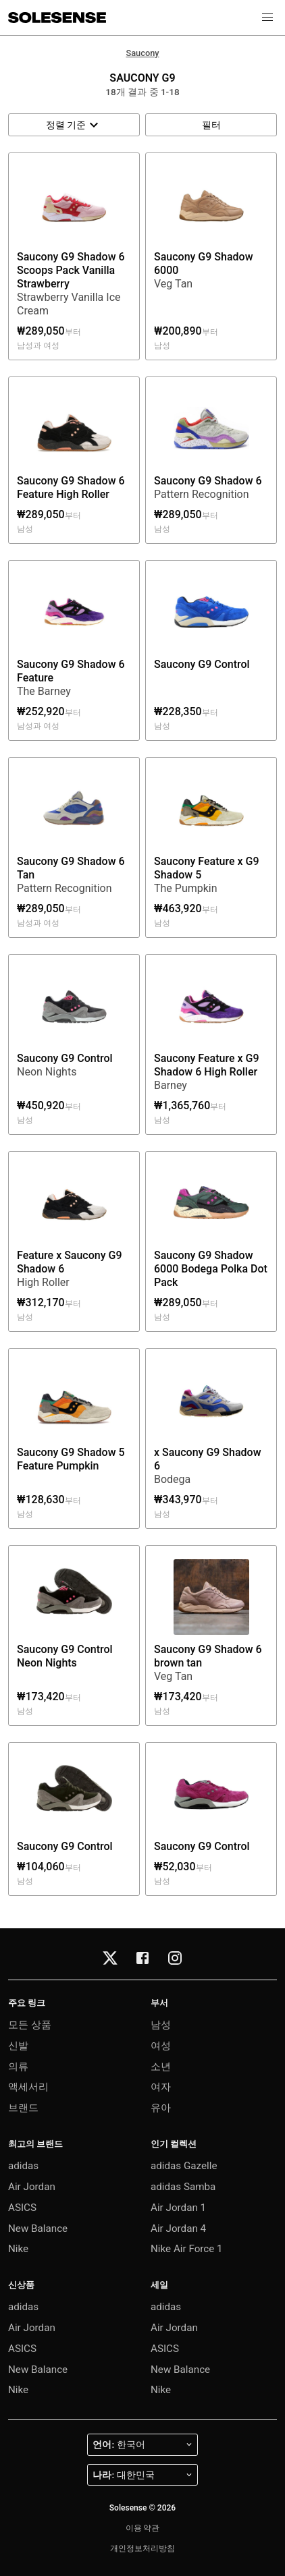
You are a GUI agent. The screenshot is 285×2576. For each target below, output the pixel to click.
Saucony (142, 53)
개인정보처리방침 (142, 2548)
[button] (267, 17)
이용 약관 (143, 2528)
